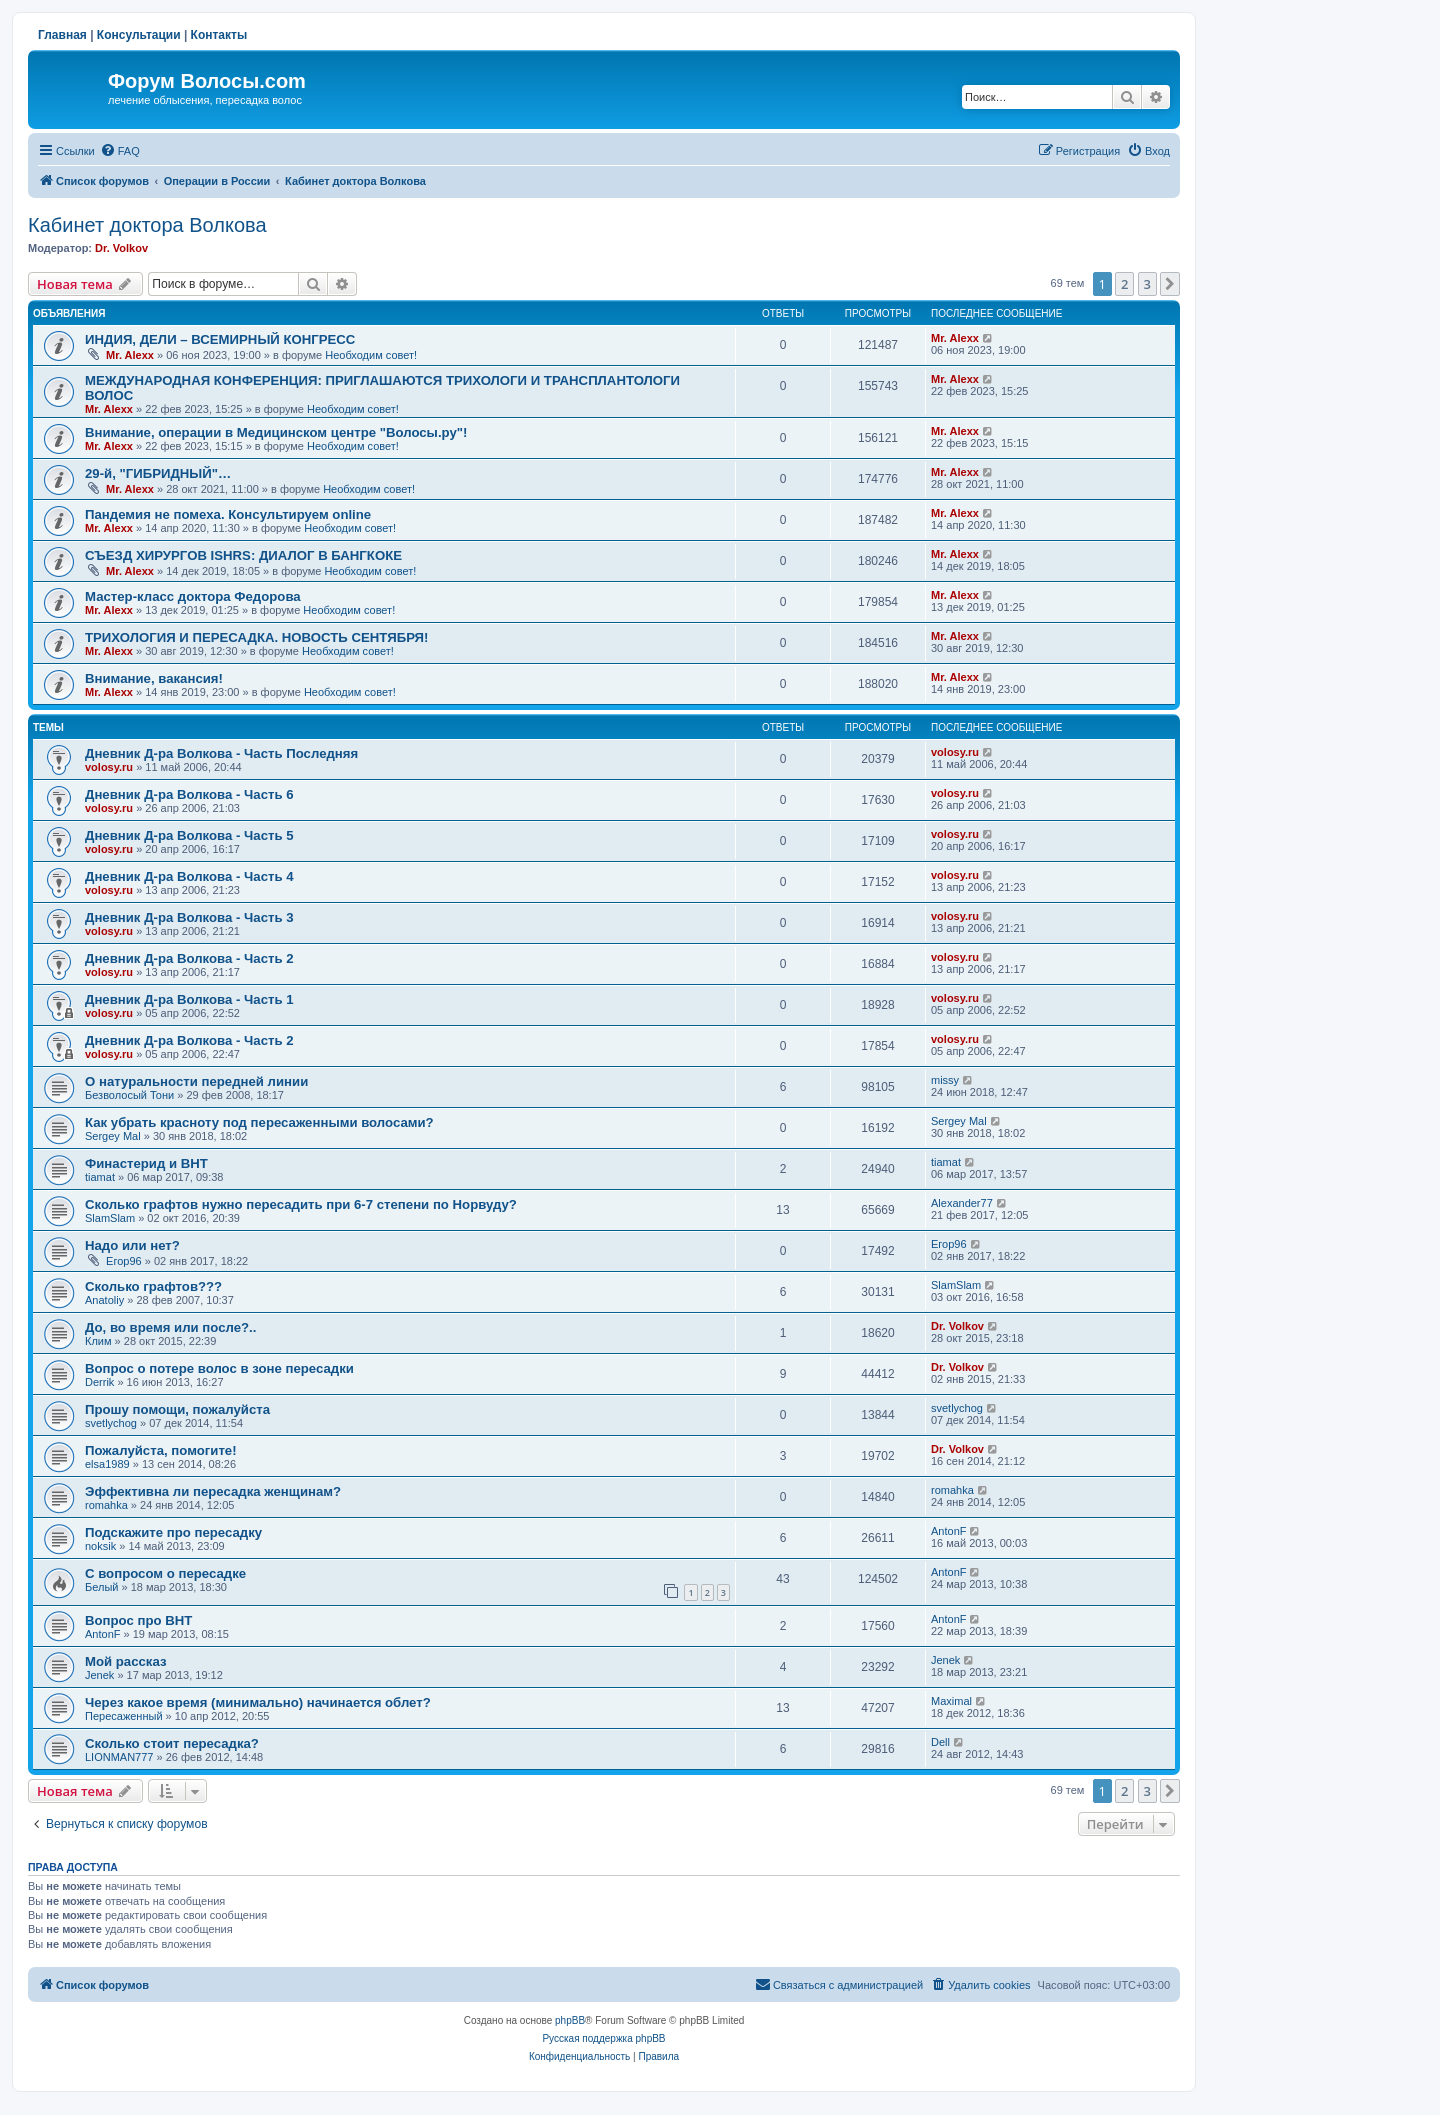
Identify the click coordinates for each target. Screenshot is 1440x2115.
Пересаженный (124, 1716)
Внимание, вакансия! (154, 678)
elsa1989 (107, 1464)
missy (945, 1080)
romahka (106, 1505)
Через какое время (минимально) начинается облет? (258, 1702)
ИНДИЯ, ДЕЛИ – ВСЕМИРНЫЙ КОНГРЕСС (220, 339)
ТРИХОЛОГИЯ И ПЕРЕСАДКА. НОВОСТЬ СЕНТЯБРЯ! (256, 637)
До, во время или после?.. (170, 1327)
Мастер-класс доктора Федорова (193, 596)
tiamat (100, 1177)
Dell (940, 1742)
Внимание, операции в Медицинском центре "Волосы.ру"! (276, 432)
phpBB (570, 2020)
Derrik (99, 1382)
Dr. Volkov (121, 248)
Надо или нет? (132, 1245)
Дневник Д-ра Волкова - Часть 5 (189, 835)
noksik (100, 1546)
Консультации (139, 35)
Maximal (951, 1701)
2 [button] (1124, 284)
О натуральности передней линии (196, 1081)
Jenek (99, 1675)
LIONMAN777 (119, 1757)
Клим (98, 1341)
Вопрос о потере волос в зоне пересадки (219, 1368)
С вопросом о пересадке (165, 1573)
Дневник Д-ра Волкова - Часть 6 (189, 794)
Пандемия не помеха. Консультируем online (228, 514)
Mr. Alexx (130, 355)
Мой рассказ (126, 1661)
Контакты (219, 35)
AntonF (948, 1531)
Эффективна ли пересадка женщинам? (213, 1491)
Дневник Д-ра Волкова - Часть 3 (189, 917)
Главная (62, 35)
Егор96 (124, 1261)
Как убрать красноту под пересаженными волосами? (259, 1122)
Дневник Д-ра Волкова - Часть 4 (189, 876)
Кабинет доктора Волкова (147, 225)
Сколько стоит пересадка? (172, 1743)
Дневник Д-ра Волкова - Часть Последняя (221, 753)
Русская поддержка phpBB (603, 2038)
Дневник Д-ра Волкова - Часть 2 (189, 958)
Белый (101, 1587)
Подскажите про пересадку (173, 1532)
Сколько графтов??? (153, 1286)
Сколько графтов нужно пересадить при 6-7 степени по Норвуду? (301, 1204)
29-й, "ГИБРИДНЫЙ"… (158, 473)
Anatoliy (104, 1300)
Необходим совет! (371, 355)
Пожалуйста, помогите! (161, 1450)
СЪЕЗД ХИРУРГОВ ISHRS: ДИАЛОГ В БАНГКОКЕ (243, 555)
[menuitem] (120, 151)
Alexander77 (962, 1203)
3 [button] (1147, 284)
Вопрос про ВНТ (138, 1620)
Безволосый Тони (129, 1095)
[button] (1170, 284)
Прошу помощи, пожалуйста (177, 1409)
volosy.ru (109, 767)
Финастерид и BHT (146, 1163)
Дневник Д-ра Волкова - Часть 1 (189, 999)
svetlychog (111, 1423)
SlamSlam (110, 1218)
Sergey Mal (113, 1136)
